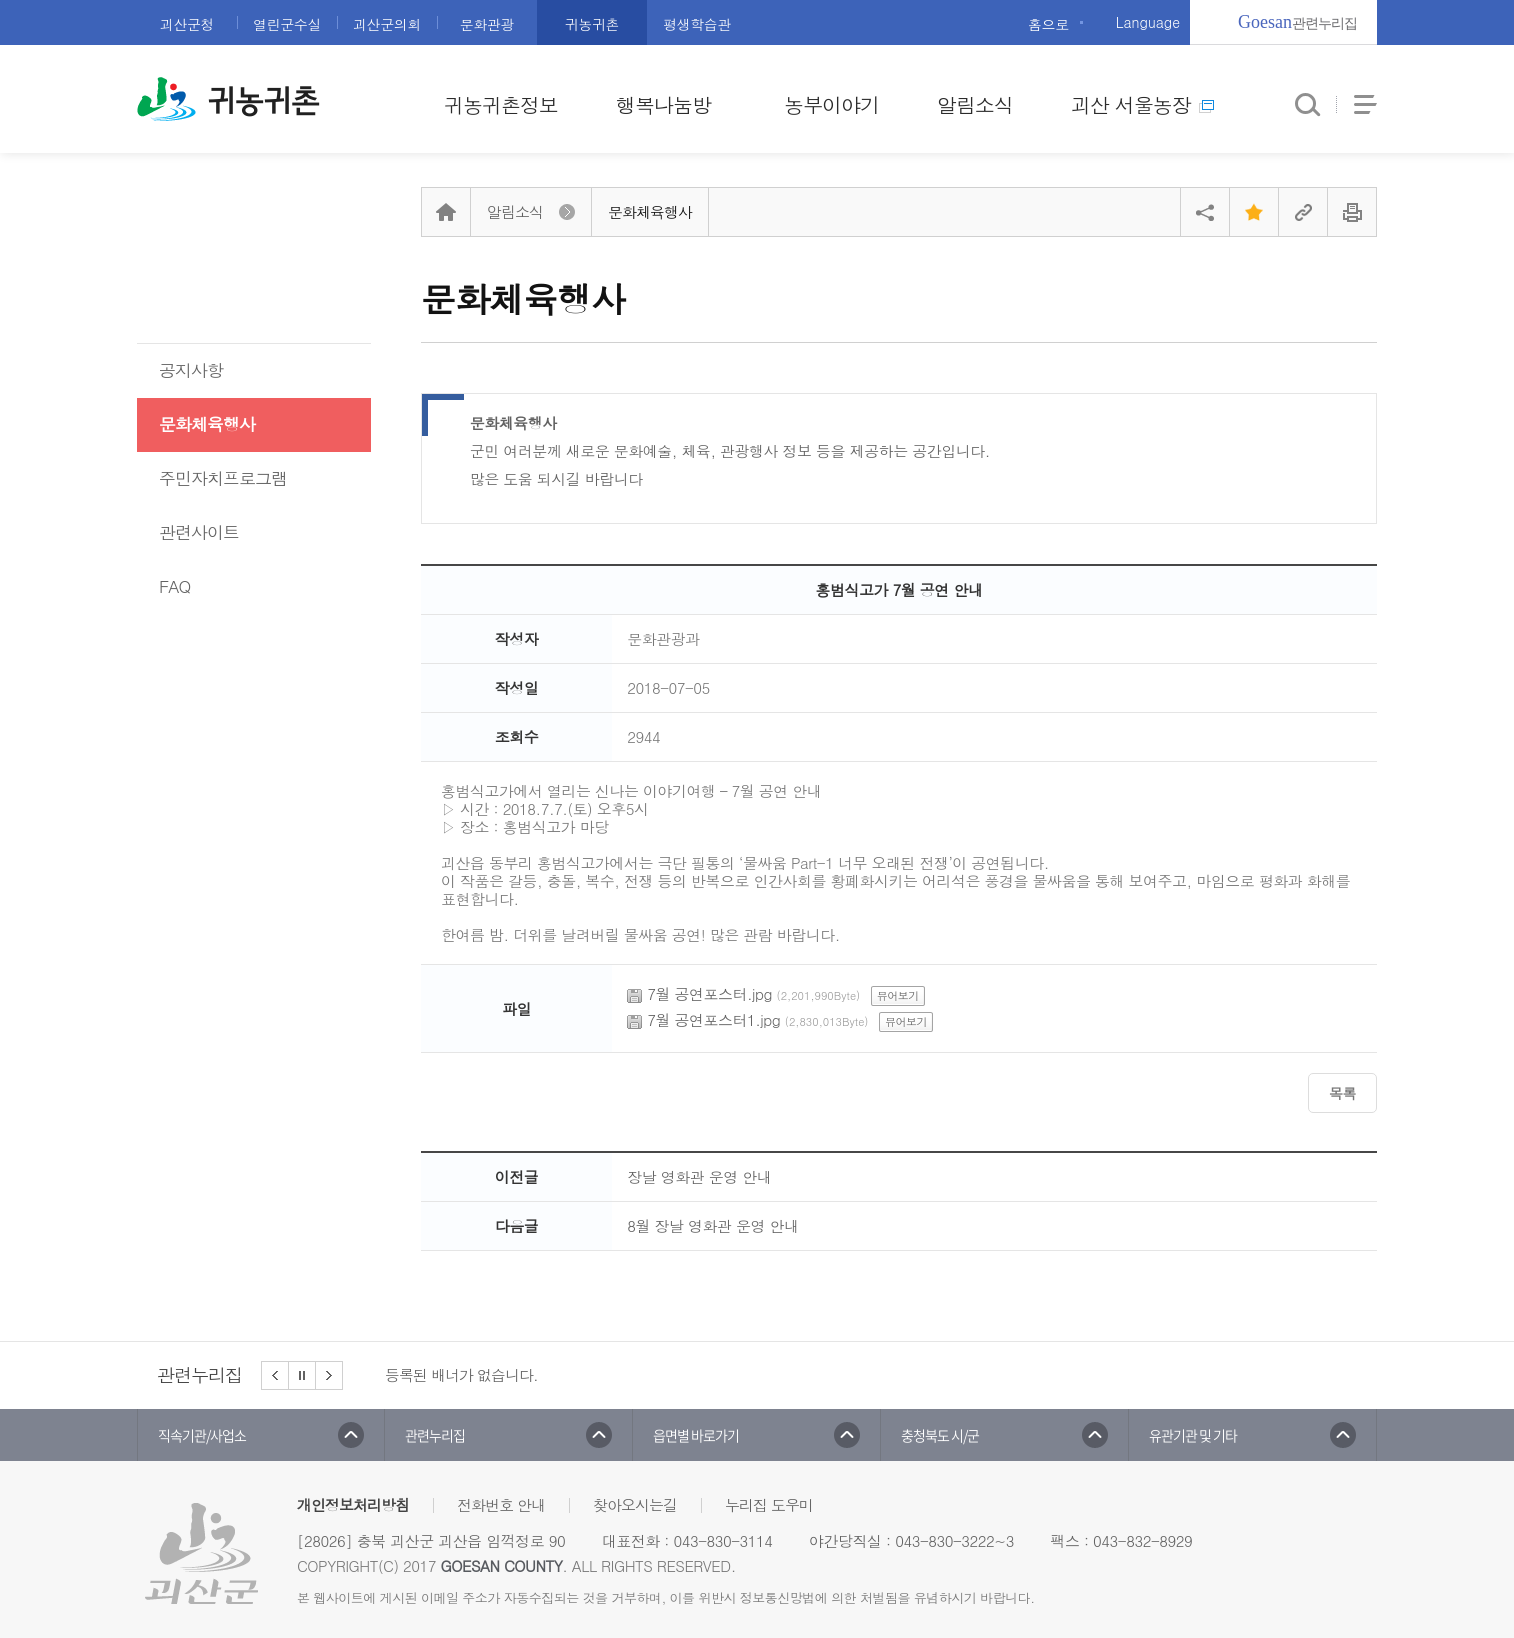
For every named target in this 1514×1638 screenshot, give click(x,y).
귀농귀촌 (592, 24)
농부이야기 (831, 104)
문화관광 (487, 24)
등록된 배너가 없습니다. (461, 1374)
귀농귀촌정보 (501, 104)
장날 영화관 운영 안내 (699, 1176)
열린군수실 (287, 24)
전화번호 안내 (501, 1504)
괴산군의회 (387, 24)
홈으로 (1048, 24)
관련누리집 (1297, 22)
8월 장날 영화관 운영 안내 (712, 1225)
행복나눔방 (663, 104)
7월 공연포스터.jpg (709, 993)
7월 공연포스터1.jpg (713, 1019)
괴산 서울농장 (1142, 104)
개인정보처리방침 (353, 1504)
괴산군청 (187, 24)
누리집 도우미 (769, 1504)
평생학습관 (697, 24)
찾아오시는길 (635, 1504)
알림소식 (975, 104)
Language (1148, 22)
